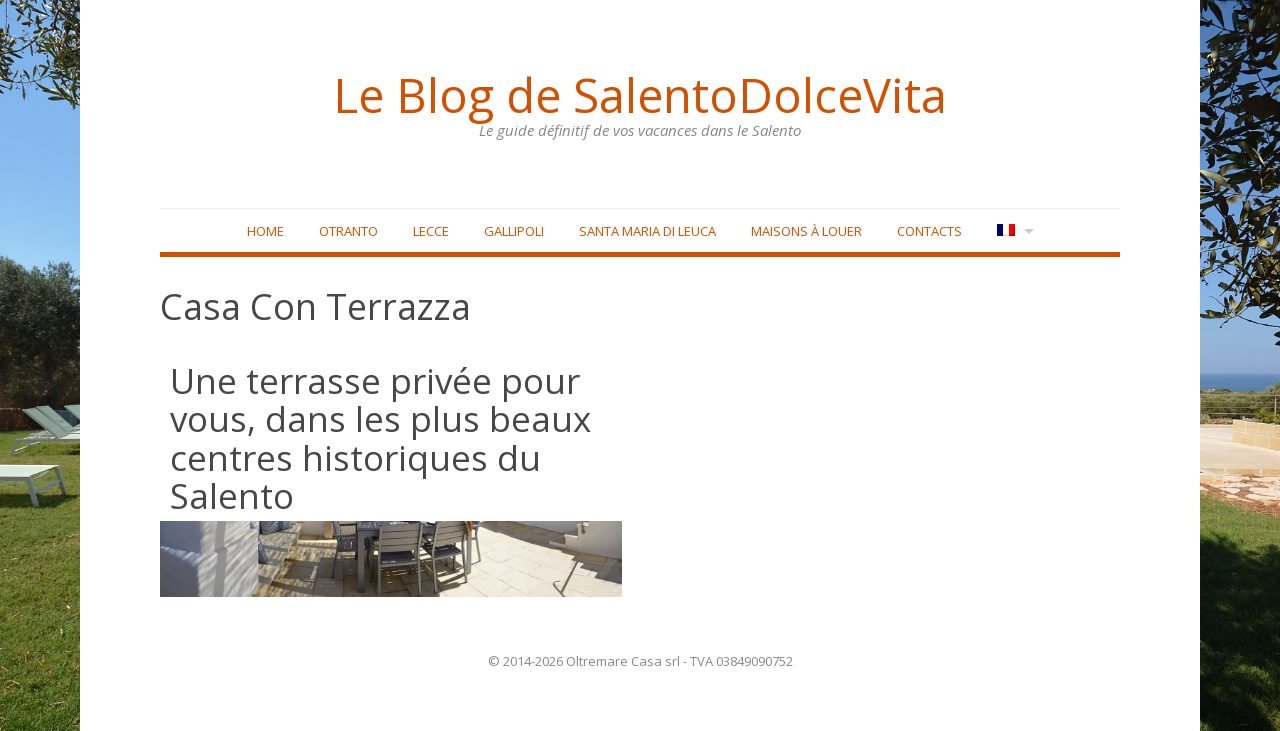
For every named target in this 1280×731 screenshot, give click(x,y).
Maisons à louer (806, 231)
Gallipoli (514, 231)
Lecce (431, 231)
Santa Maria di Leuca (647, 231)
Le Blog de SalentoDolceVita (640, 95)
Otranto (348, 231)
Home (265, 231)
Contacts (929, 231)
